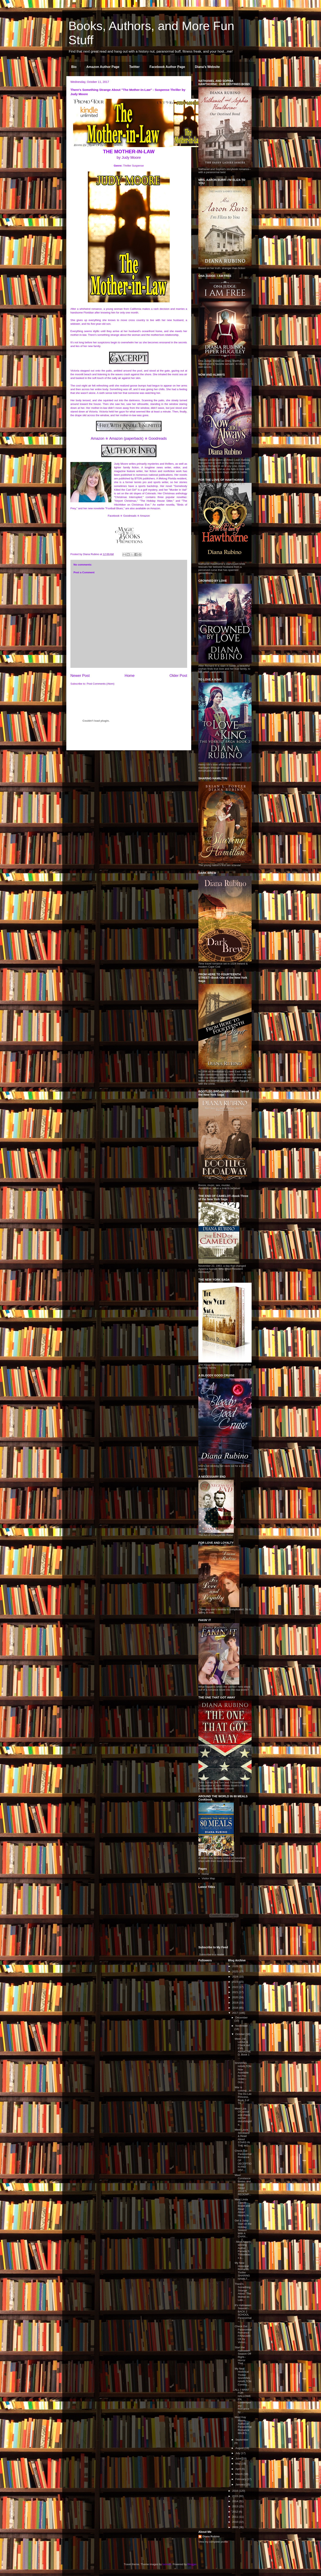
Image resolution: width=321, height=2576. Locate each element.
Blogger (192, 2564)
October (240, 2034)
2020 (235, 1997)
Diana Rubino (211, 2536)
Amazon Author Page (102, 67)
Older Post (178, 676)
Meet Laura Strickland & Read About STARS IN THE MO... (242, 2137)
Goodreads (158, 438)
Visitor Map (208, 1878)
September (242, 2439)
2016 (235, 2490)
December (241, 2017)
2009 (235, 2527)
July (238, 2453)
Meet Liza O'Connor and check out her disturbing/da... (243, 2116)
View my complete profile (213, 2541)
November (241, 2025)
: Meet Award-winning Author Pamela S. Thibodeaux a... (243, 2249)
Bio (74, 67)
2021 (235, 1992)
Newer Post (80, 676)
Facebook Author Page (167, 67)
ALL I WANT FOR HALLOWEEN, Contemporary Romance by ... (243, 2401)
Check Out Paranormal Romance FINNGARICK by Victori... (243, 2334)
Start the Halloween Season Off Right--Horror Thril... (243, 2355)
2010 (235, 2521)
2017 (235, 2012)
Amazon (97, 438)
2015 (235, 2496)
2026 (235, 1966)
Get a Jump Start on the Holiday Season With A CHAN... (243, 2228)
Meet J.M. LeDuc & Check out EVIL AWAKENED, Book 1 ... (243, 2048)
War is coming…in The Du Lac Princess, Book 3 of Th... (243, 2095)
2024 (235, 1976)
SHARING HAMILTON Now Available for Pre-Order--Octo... (243, 2072)
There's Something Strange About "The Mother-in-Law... (243, 2291)
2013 (235, 2506)
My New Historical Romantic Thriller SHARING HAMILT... (242, 2270)
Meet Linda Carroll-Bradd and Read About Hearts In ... (243, 2207)
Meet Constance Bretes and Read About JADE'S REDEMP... (243, 2185)
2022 (235, 1987)
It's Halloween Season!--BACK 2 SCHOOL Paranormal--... (243, 2313)
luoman (167, 2564)
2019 (235, 2002)
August (239, 2448)
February (241, 2479)
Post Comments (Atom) (100, 683)
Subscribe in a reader (212, 1954)
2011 (235, 2516)
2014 (235, 2501)
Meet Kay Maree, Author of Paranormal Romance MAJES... (243, 2425)
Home (130, 676)
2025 (235, 1971)
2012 (235, 2511)
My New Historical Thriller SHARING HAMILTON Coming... (243, 2376)
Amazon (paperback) (126, 438)
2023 (235, 1981)
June (238, 2458)
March (239, 2474)
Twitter (134, 67)
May (238, 2463)
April (238, 2468)
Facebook (114, 515)
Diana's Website (207, 67)
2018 (235, 2007)
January (240, 2484)
